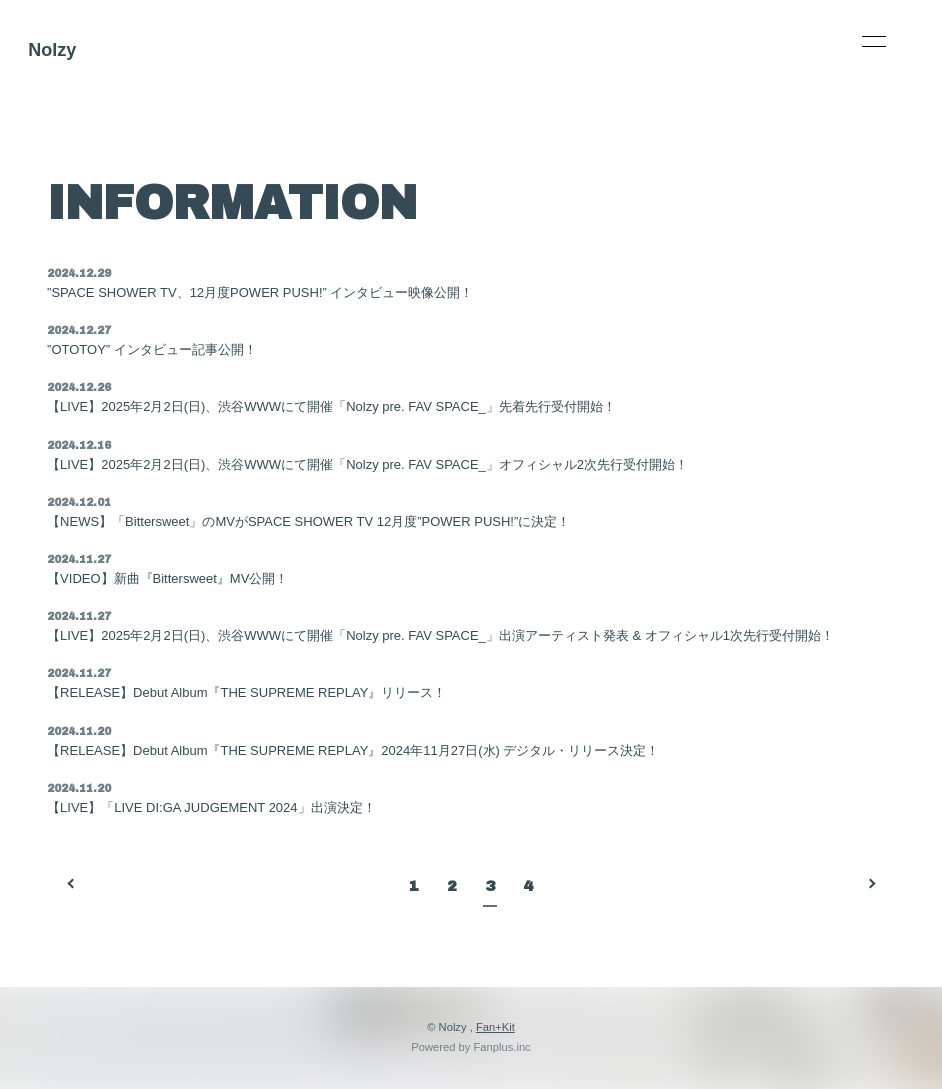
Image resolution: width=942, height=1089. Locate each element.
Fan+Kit (495, 1027)
